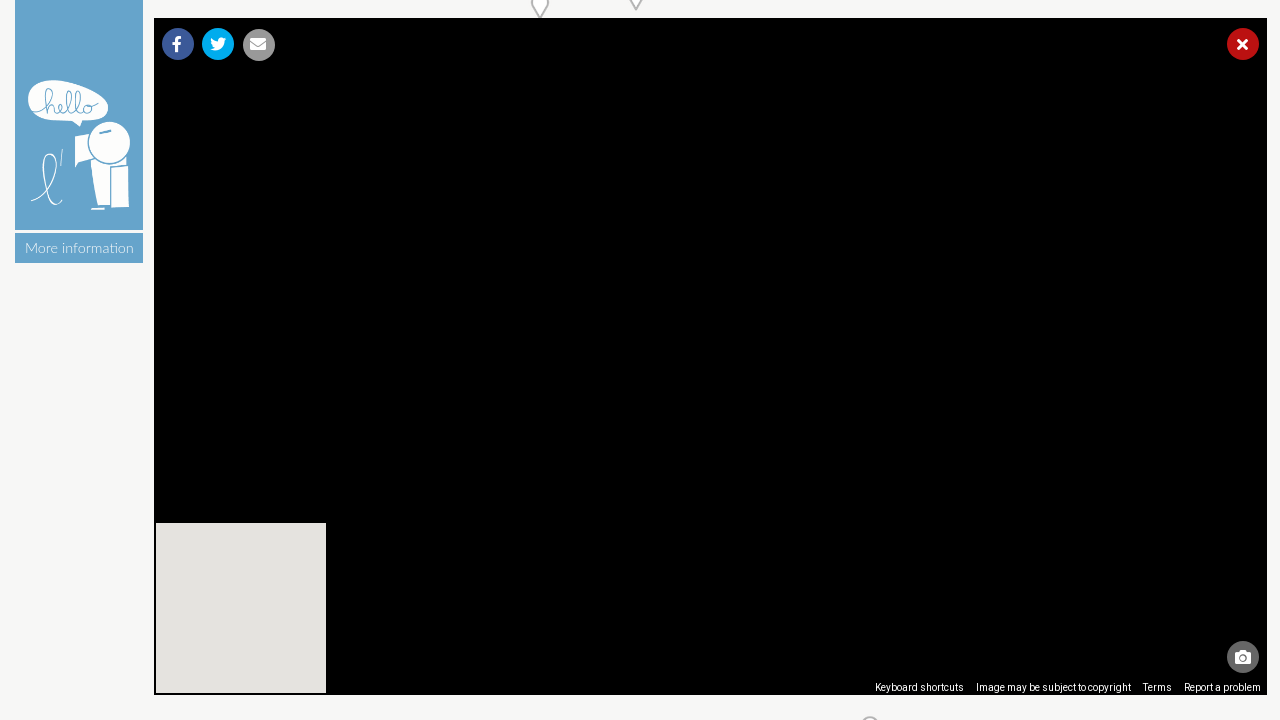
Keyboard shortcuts (919, 687)
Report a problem (1222, 687)
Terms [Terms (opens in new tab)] (1157, 687)
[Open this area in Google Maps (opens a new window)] (192, 682)
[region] (711, 356)
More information (79, 247)
